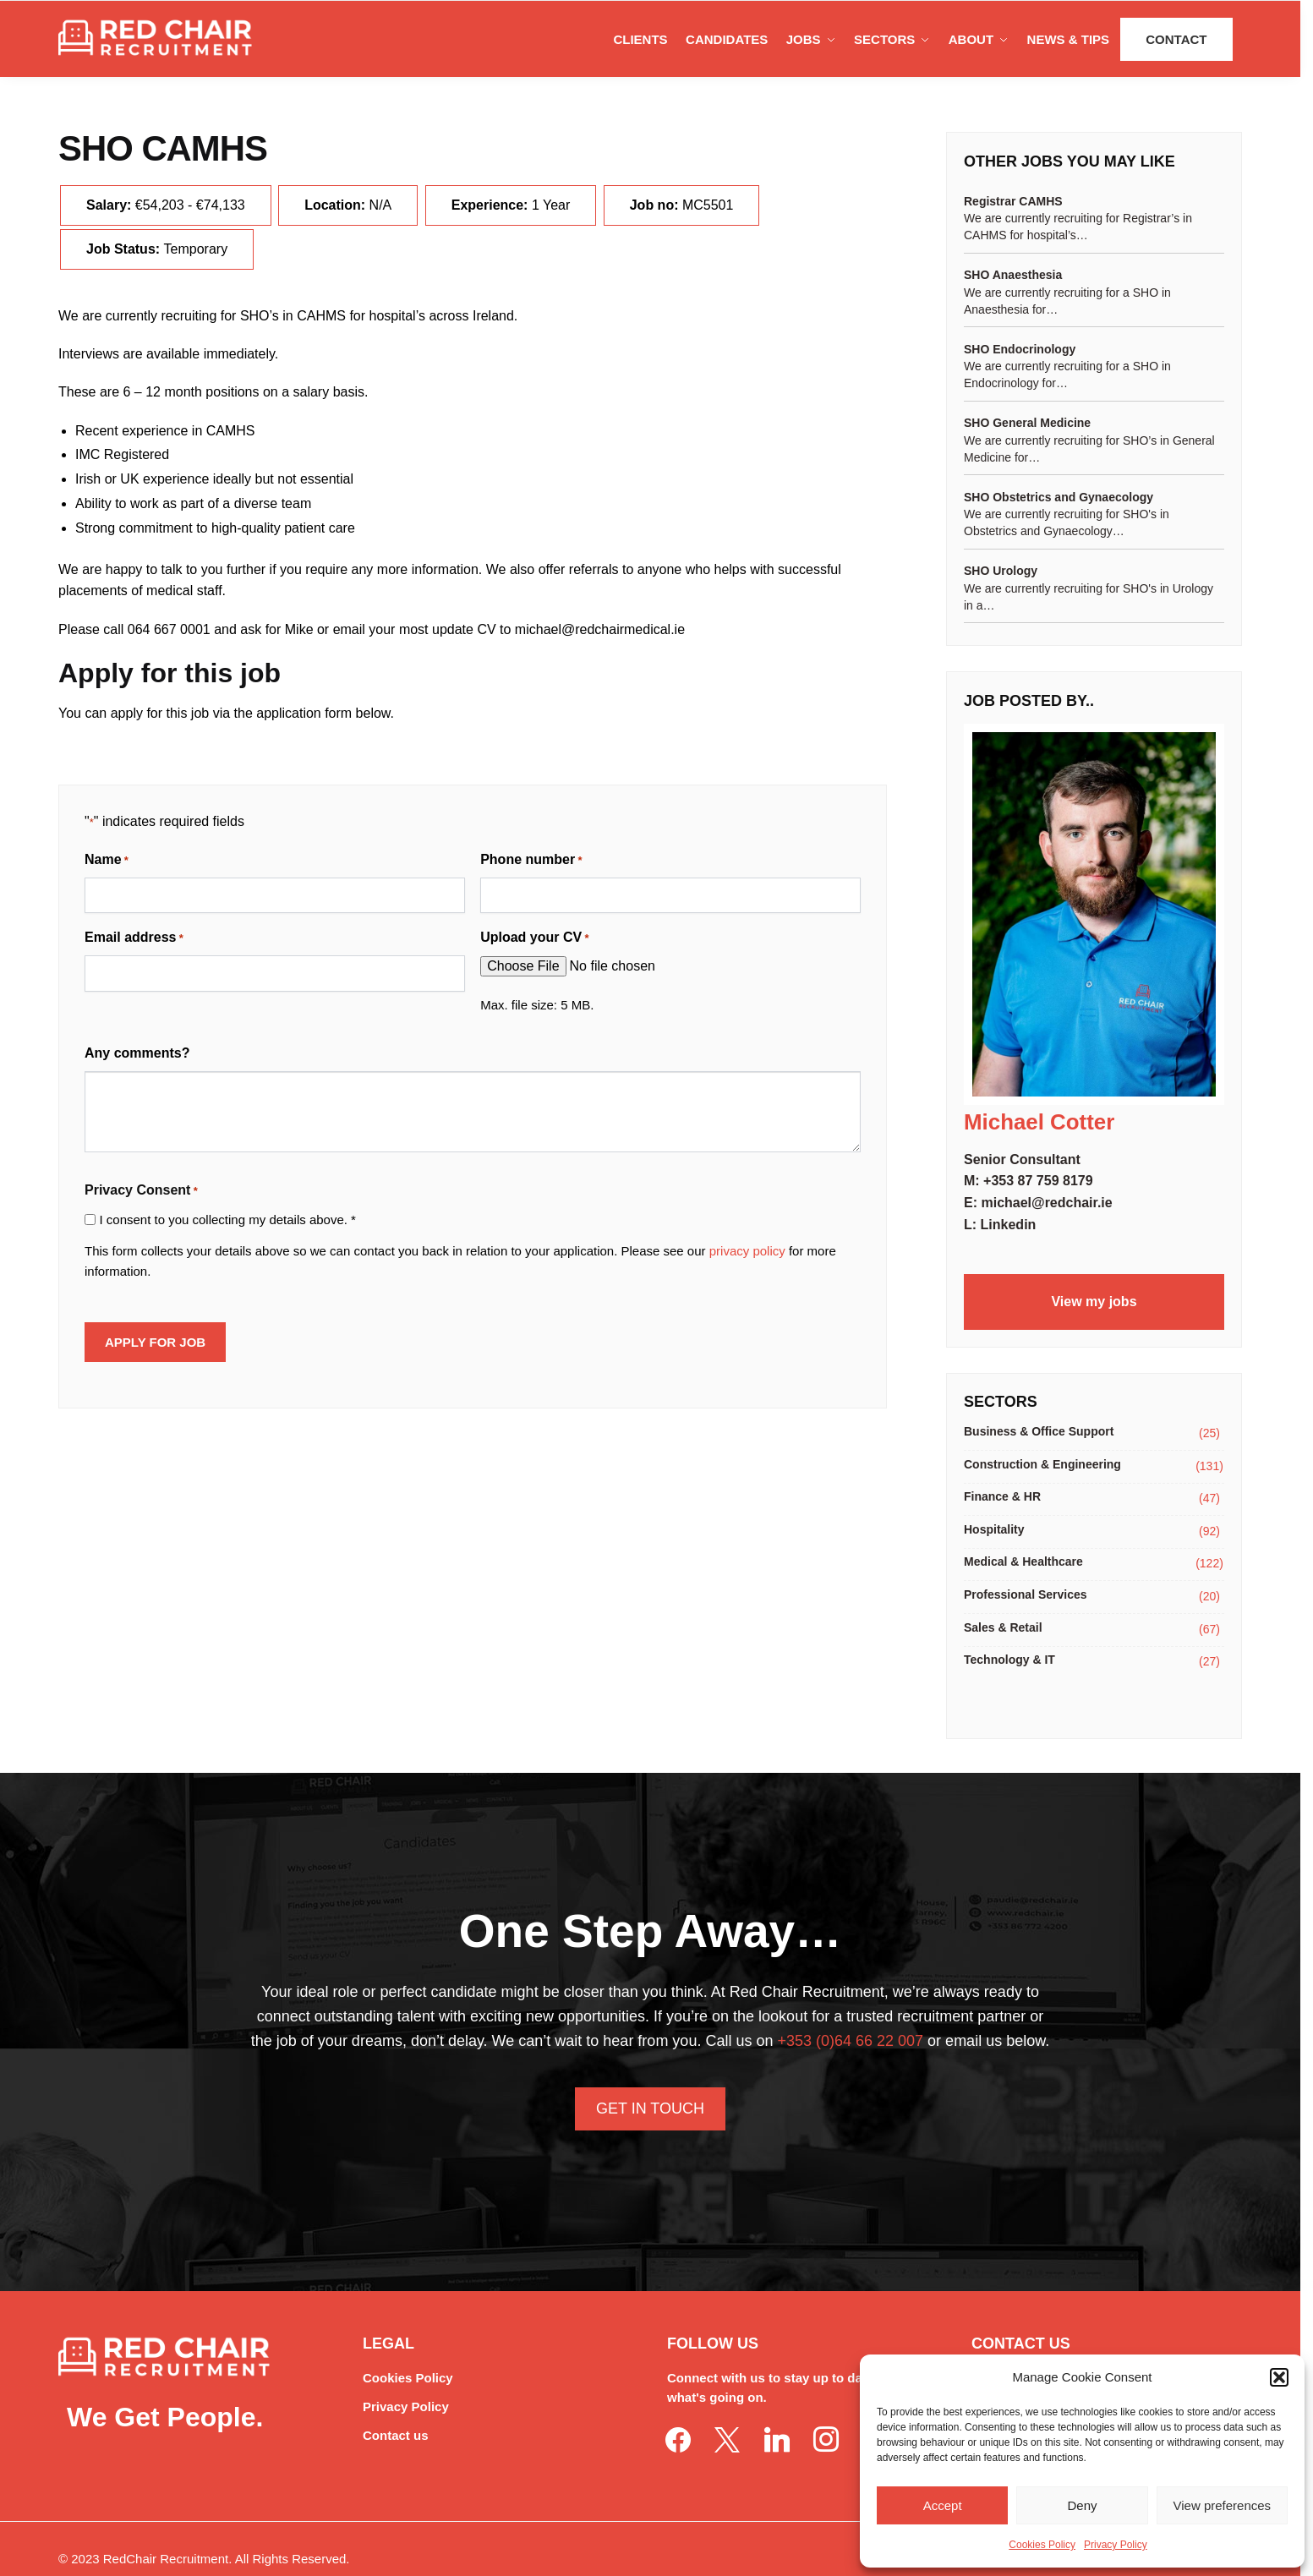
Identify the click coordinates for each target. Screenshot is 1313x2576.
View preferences (1222, 2505)
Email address (134, 938)
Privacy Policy (1115, 2545)
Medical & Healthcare (1023, 1561)
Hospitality (994, 1529)
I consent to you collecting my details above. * (227, 1219)
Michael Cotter (1039, 1122)
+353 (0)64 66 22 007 (850, 2040)
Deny (1082, 2505)
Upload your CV (534, 938)
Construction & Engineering (1042, 1464)
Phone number (531, 860)
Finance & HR (1002, 1496)
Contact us (396, 2435)
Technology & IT (1009, 1659)
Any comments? (137, 1053)
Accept (942, 2505)
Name (107, 860)
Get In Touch (650, 2108)
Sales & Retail (1003, 1627)
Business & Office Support (1038, 1431)
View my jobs (1093, 1301)
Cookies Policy (1042, 2545)
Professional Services (1025, 1594)
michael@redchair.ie (1046, 1202)
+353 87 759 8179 (1037, 1180)
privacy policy (747, 1251)
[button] (1279, 2377)
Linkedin (1009, 1224)
